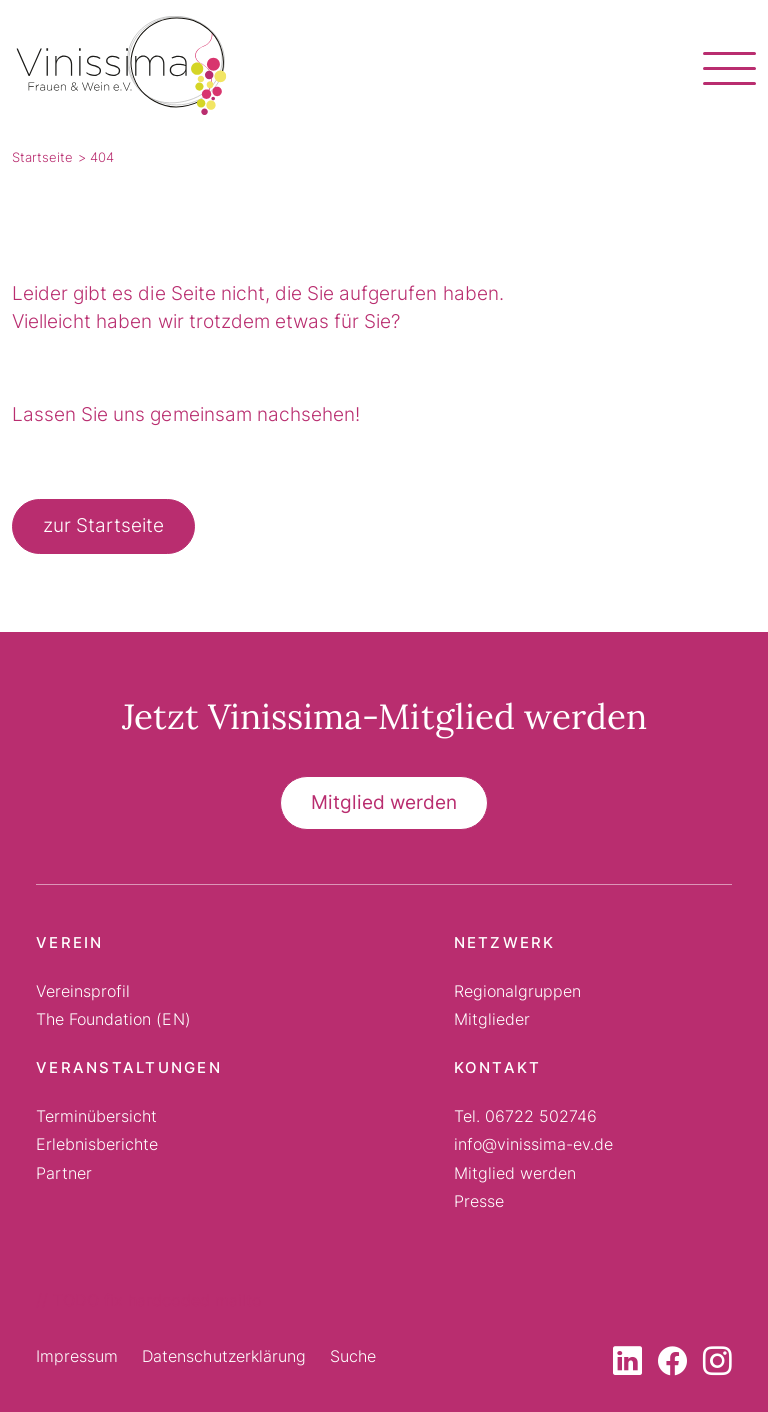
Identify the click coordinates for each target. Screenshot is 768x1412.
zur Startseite (103, 525)
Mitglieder (492, 1019)
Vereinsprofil (83, 991)
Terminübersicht (96, 1116)
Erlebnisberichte (97, 1144)
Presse (479, 1201)
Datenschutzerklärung (224, 1356)
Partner (64, 1173)
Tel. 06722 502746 (526, 1116)
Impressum (77, 1356)
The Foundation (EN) (113, 1019)
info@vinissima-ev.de (534, 1144)
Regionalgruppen (517, 991)
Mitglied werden (384, 802)
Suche (353, 1356)
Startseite (42, 157)
